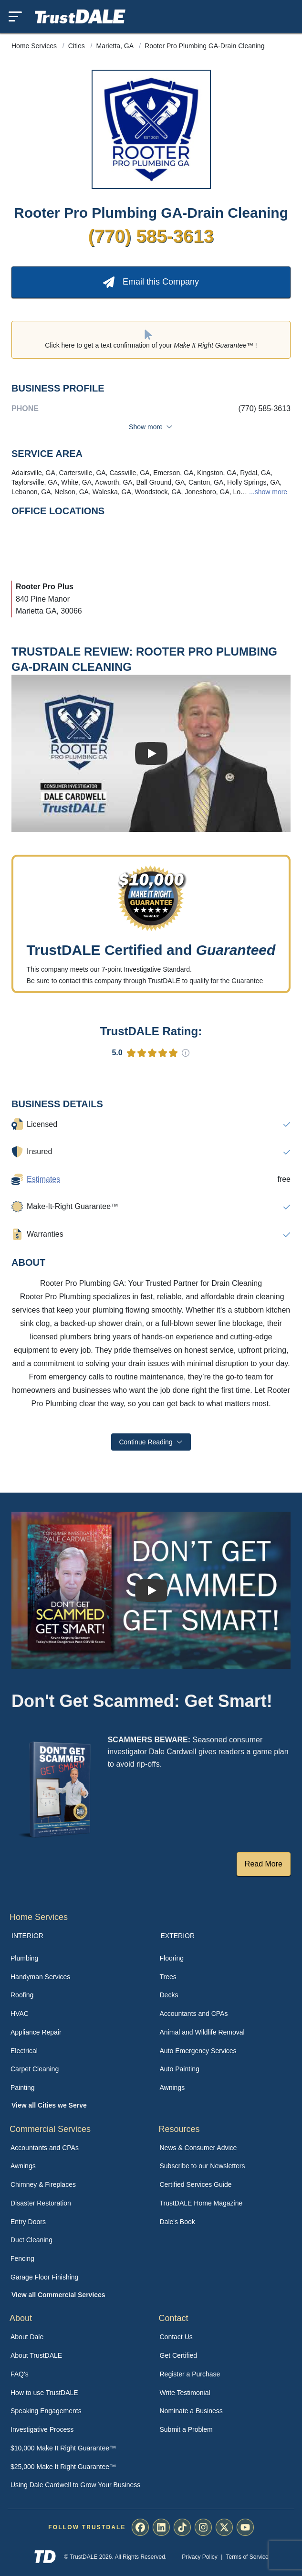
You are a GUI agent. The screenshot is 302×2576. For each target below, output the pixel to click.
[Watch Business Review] (151, 753)
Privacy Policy (200, 2557)
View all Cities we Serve (49, 2105)
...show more (267, 492)
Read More (263, 1864)
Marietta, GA (115, 46)
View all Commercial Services (58, 2295)
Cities (77, 46)
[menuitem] (77, 1958)
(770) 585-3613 (151, 236)
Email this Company (151, 282)
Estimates (43, 1179)
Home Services (35, 46)
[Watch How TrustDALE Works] (151, 1590)
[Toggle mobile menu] (15, 16)
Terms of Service (247, 2557)
